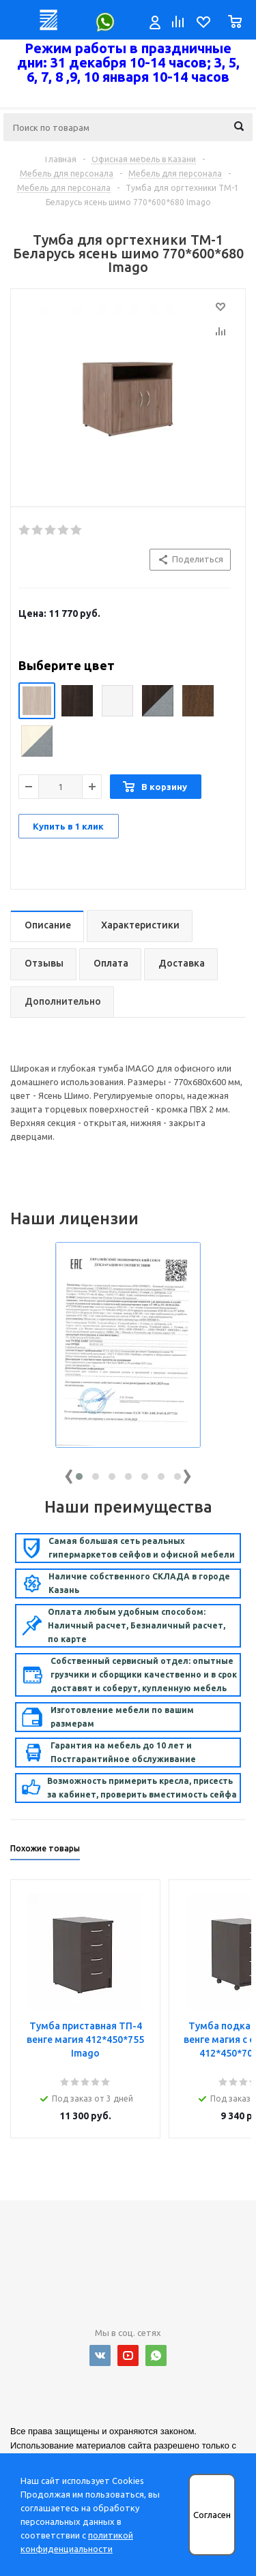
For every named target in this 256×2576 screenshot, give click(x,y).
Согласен (212, 2515)
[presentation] (69, 1473)
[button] (79, 1476)
